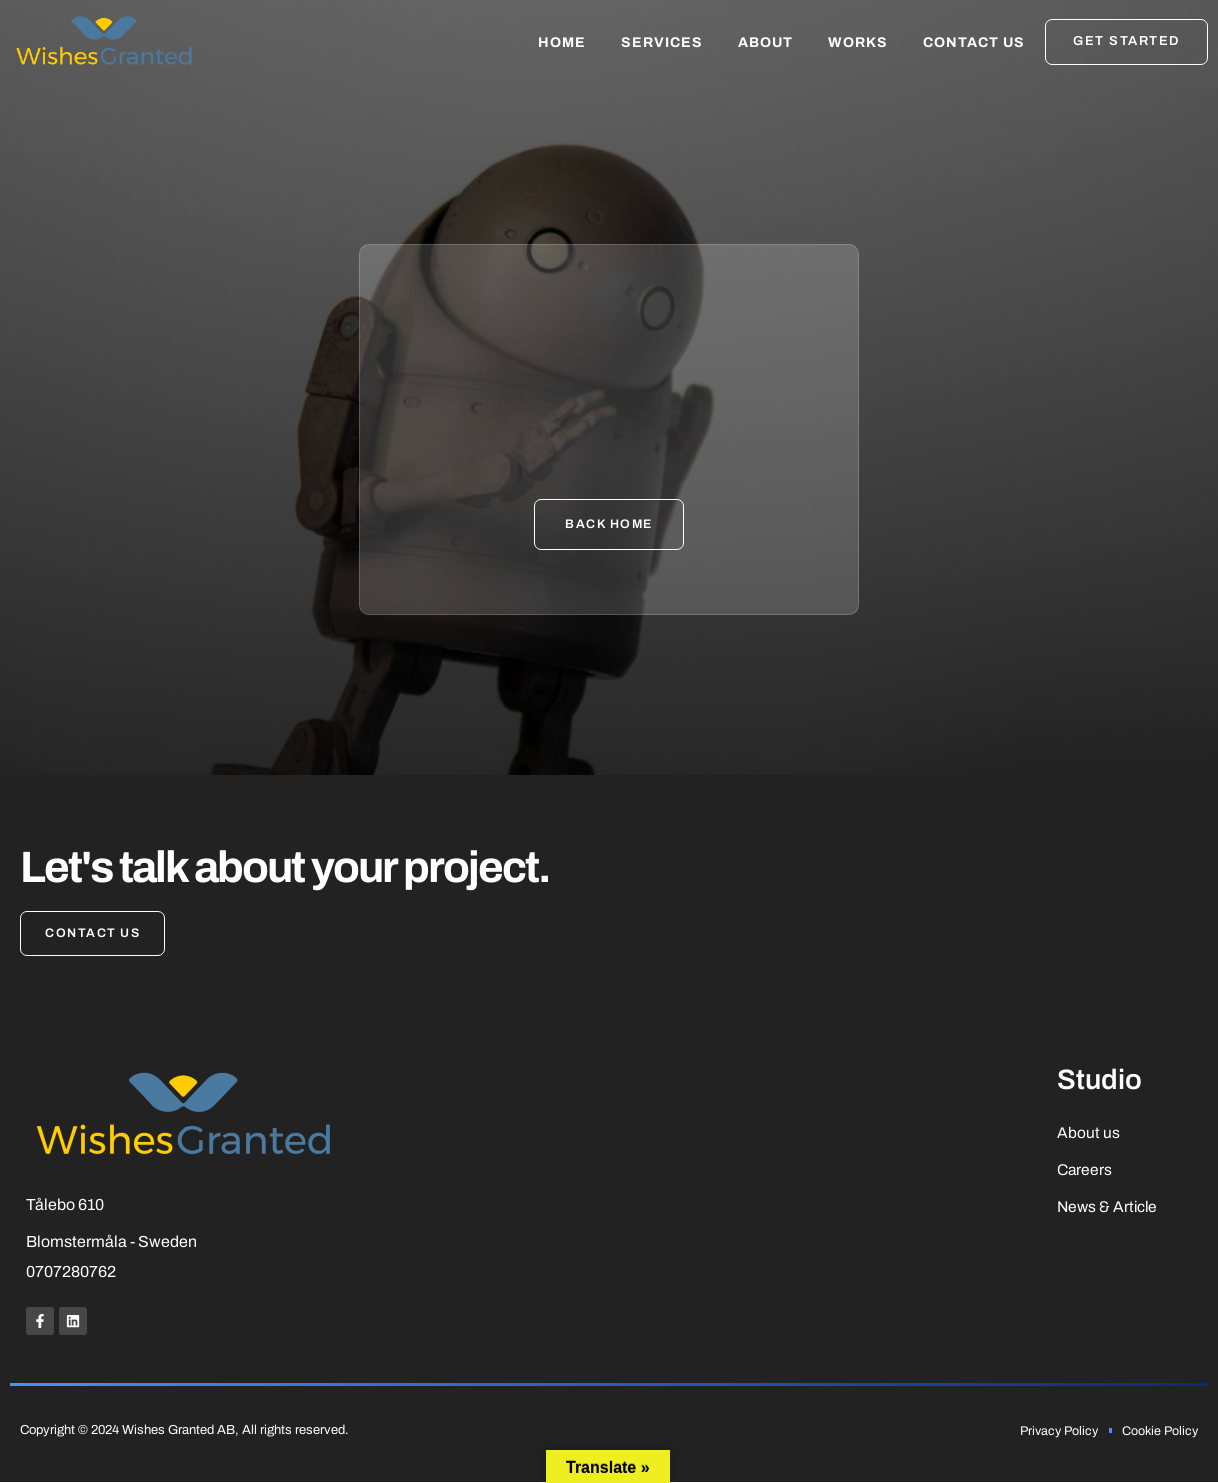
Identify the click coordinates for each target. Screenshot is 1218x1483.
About (765, 42)
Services (662, 42)
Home (562, 42)
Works (858, 42)
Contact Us (974, 42)
